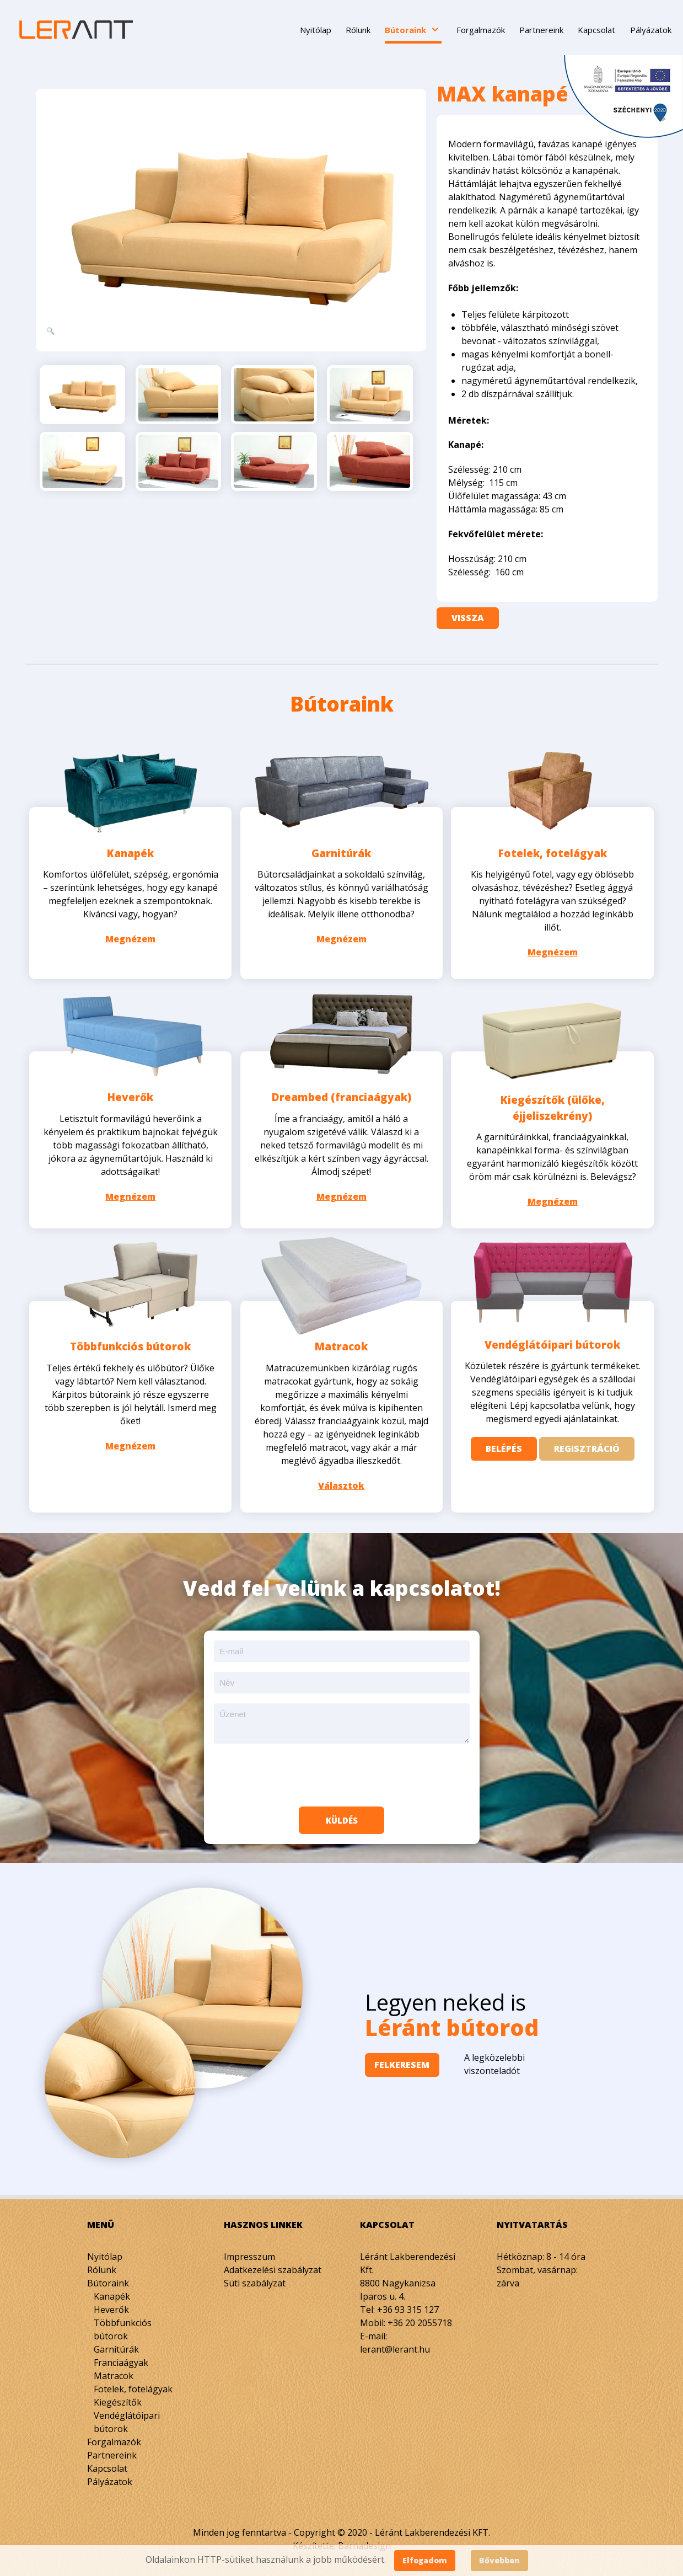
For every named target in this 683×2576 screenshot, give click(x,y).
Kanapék (130, 851)
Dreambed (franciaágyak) (341, 1093)
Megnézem (130, 937)
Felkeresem (410, 2058)
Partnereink (112, 2449)
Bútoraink (108, 2276)
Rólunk (101, 2263)
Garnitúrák (341, 851)
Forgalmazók (114, 2435)
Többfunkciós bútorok (130, 1340)
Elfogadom (424, 2560)
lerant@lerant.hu (395, 2343)
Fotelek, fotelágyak (552, 851)
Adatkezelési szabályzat (272, 2263)
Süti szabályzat (255, 2276)
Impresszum (249, 2250)
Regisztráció (587, 1444)
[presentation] (342, 1768)
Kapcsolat (107, 2462)
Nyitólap (104, 2250)
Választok (341, 1479)
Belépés (504, 1444)
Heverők (130, 1093)
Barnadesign (364, 2539)
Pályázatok (109, 2475)
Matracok (341, 1340)
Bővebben (499, 2560)
